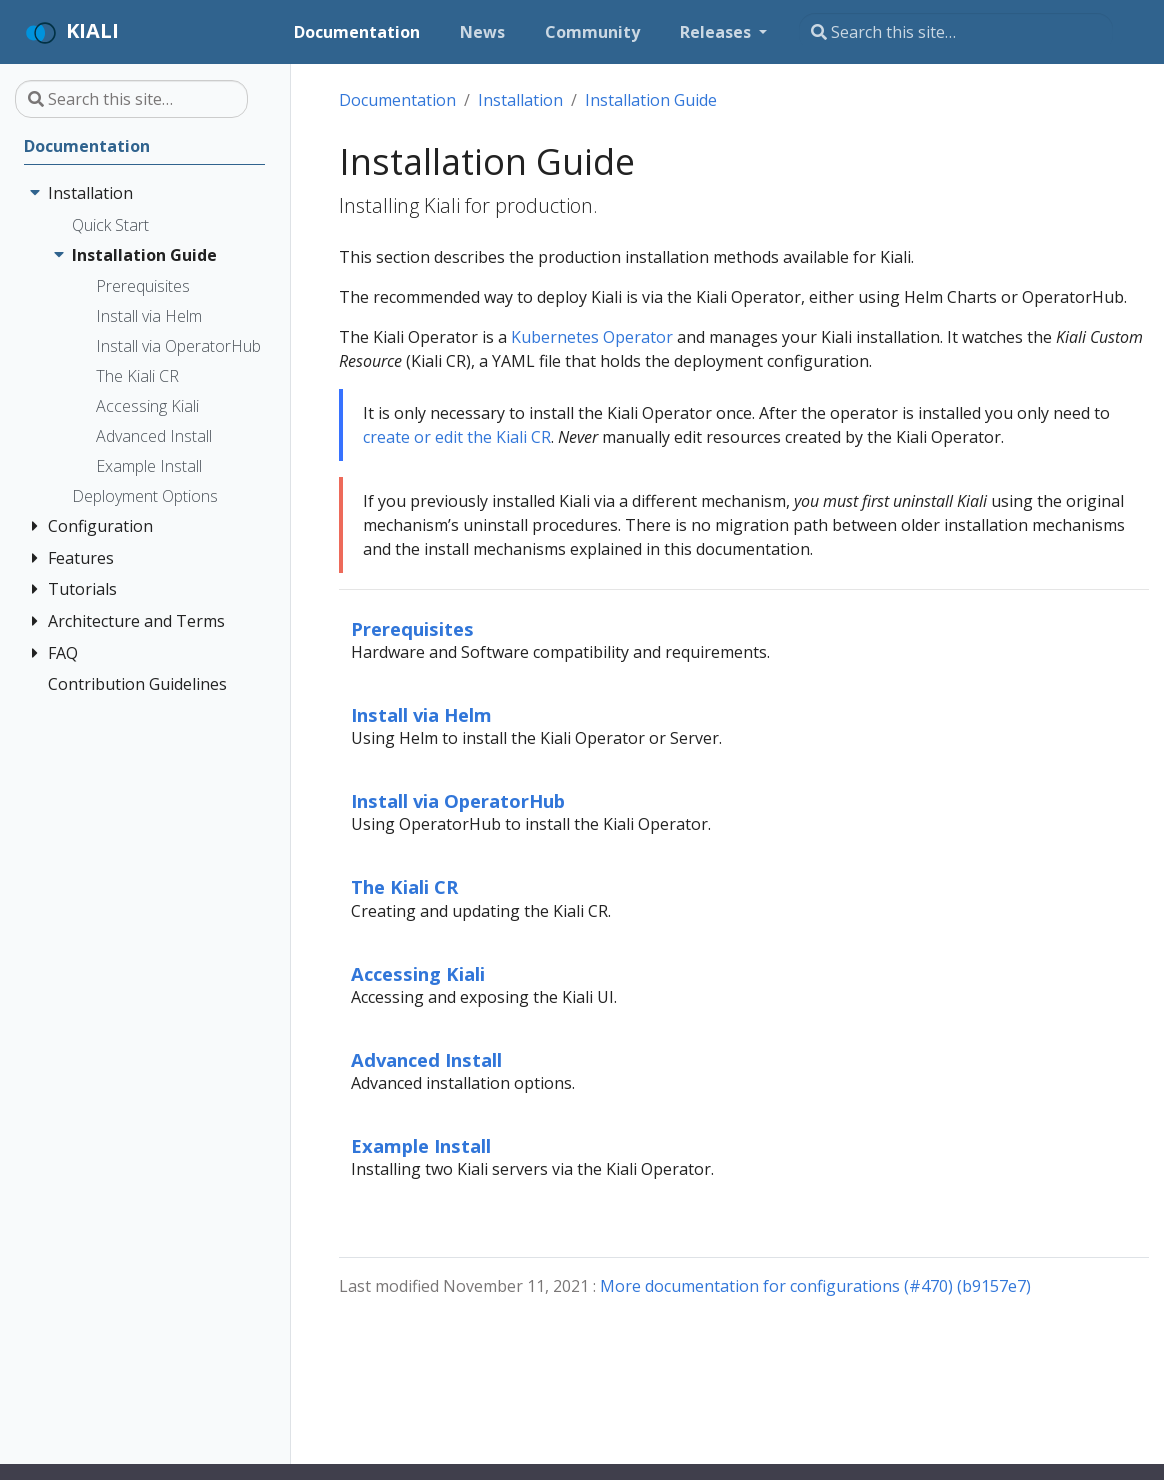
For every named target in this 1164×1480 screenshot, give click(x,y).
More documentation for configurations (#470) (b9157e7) (815, 1286)
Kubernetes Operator (592, 337)
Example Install (421, 1145)
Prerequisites (412, 628)
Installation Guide (651, 100)
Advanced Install (426, 1059)
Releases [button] (717, 32)
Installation (520, 100)
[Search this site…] (956, 32)
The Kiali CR (404, 886)
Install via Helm (421, 714)
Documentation (397, 100)
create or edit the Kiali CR (457, 437)
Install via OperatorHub (458, 800)
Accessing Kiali (418, 973)
